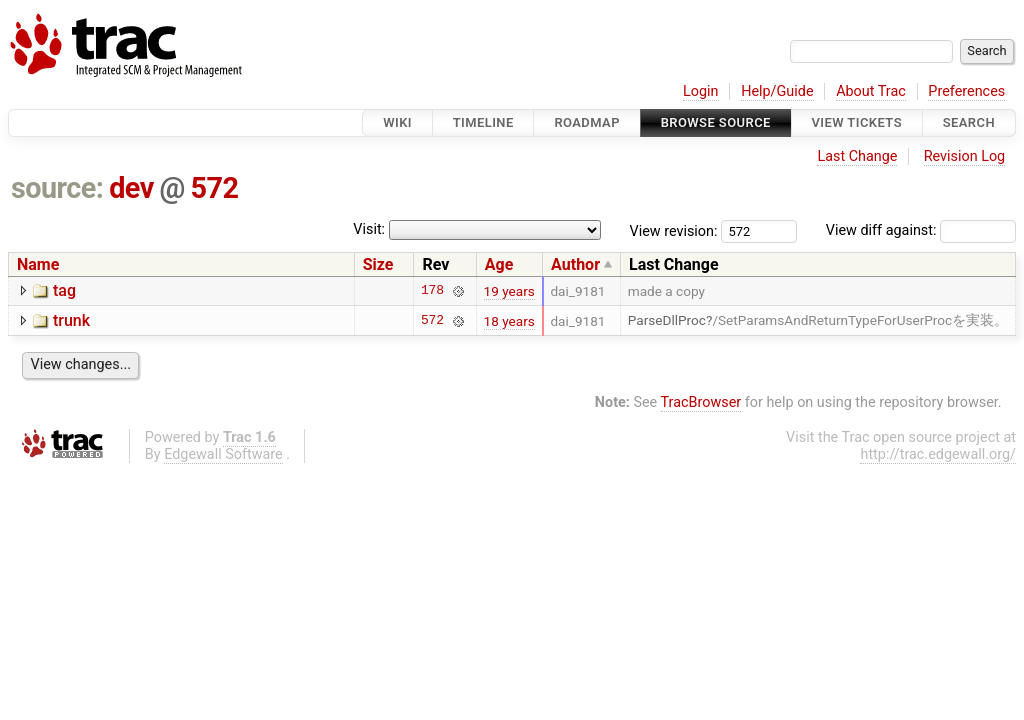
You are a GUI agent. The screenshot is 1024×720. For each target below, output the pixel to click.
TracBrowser (701, 402)
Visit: (369, 229)
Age (499, 264)
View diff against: (921, 230)
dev (131, 188)
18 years (509, 321)
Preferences (966, 91)
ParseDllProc (667, 320)
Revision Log (965, 156)
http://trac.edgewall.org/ (938, 454)
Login (701, 91)
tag (64, 290)
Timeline (483, 122)
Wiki (397, 122)
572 (215, 188)
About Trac (871, 91)
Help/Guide (777, 91)
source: (57, 188)
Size (378, 264)
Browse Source (716, 122)
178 (432, 291)
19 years (509, 291)
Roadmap (587, 122)
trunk (71, 320)
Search (969, 122)
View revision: (674, 230)
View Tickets (857, 122)
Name (38, 264)
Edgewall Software (223, 454)
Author (575, 264)
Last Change (857, 156)
